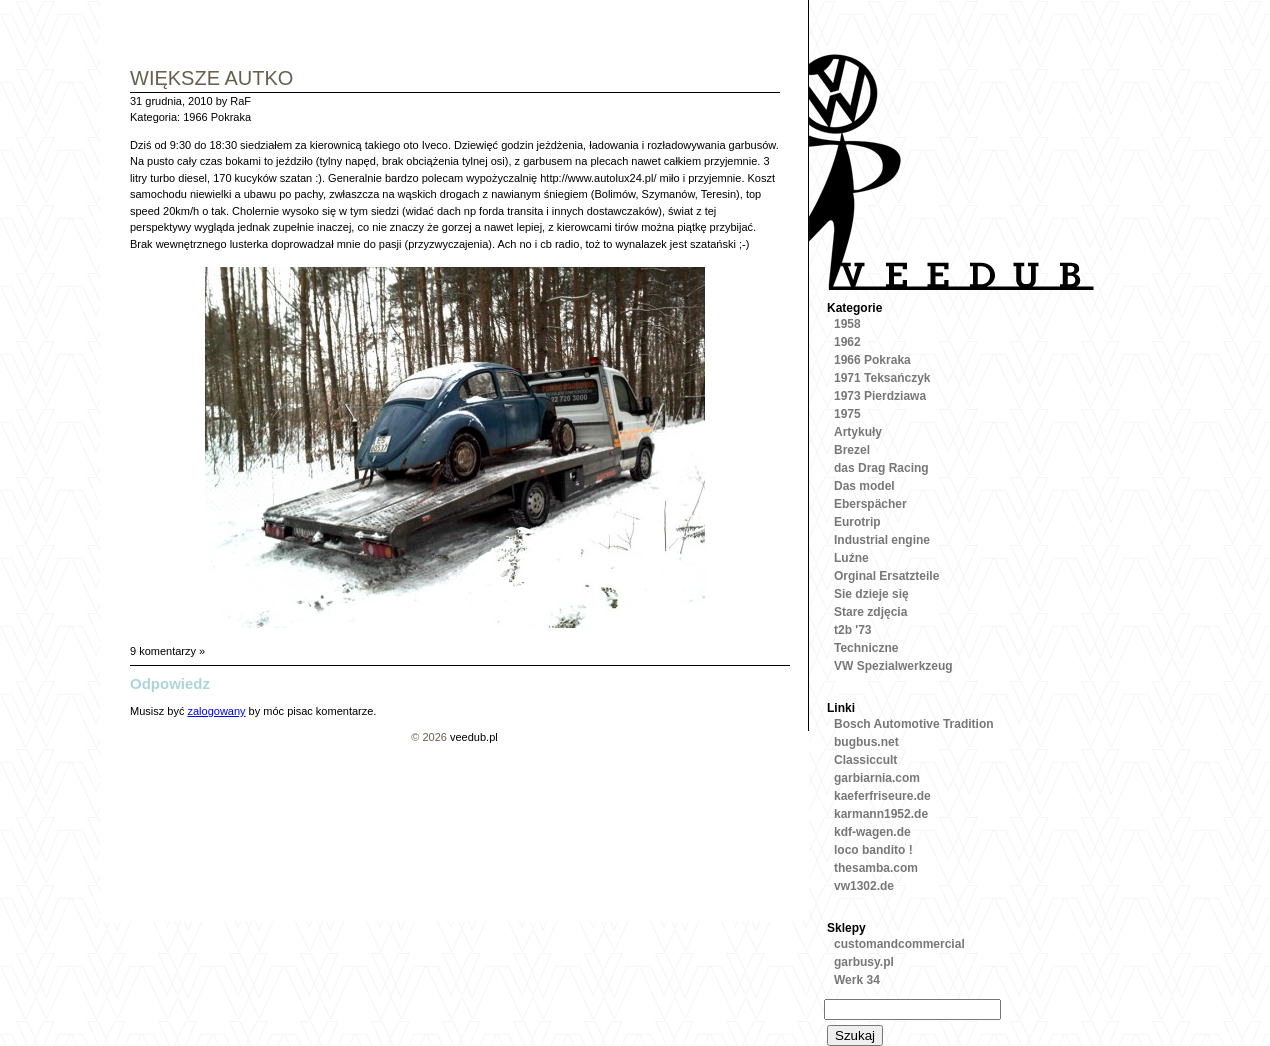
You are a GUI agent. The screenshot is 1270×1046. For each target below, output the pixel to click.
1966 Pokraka (217, 117)
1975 (847, 414)
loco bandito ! (873, 850)
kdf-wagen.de (872, 832)
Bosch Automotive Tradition (914, 724)
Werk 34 (857, 980)
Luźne (851, 558)
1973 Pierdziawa (880, 396)
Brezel (852, 450)
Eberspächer (870, 504)
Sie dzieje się (871, 594)
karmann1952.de (881, 814)
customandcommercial (899, 944)
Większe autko (211, 79)
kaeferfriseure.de (882, 796)
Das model (864, 486)
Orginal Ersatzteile (886, 576)
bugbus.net (866, 742)
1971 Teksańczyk (882, 378)
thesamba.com (876, 868)
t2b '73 (853, 630)
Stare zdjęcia (870, 612)
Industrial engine (882, 540)
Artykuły (858, 432)
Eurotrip (857, 522)
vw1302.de (864, 886)
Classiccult (865, 760)
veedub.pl (474, 737)
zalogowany (216, 711)
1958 (847, 324)
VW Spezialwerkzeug (893, 666)
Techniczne (866, 648)
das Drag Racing (881, 468)
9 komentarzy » (167, 651)
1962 (847, 342)
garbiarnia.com (877, 778)
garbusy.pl (864, 962)
